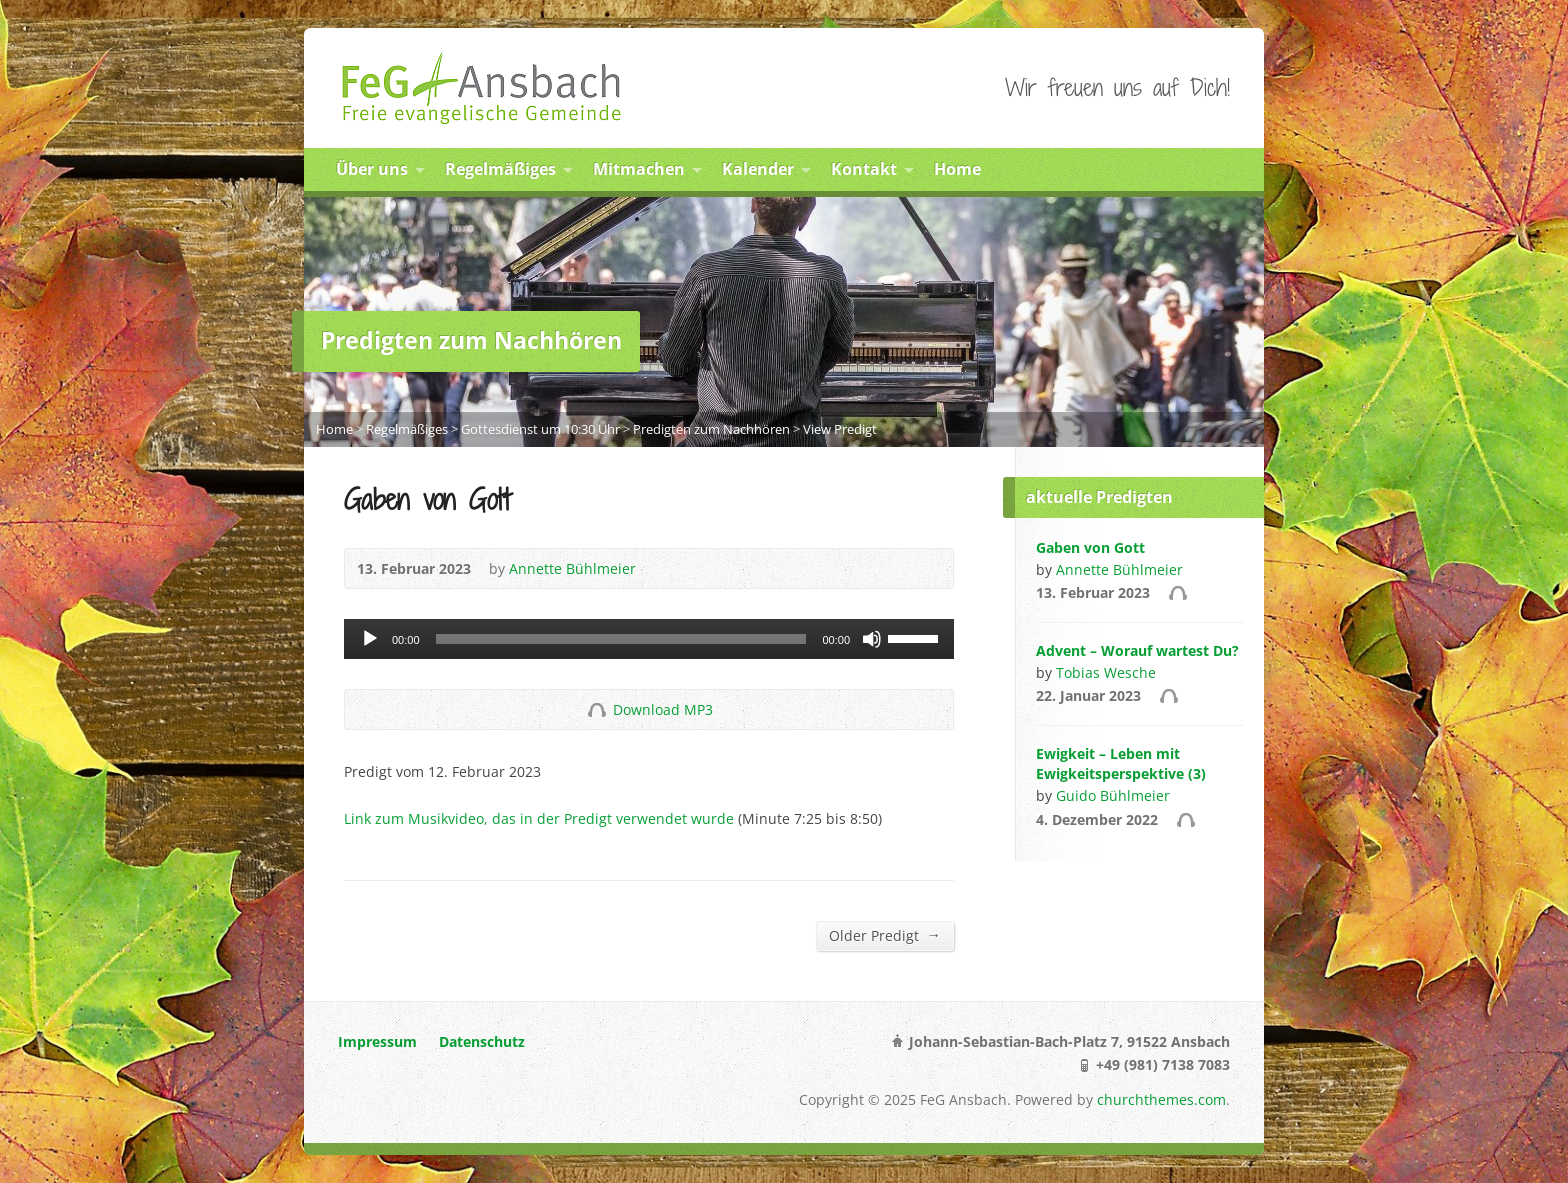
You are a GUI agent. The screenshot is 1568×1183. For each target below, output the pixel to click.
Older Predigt (885, 935)
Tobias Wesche (1106, 672)
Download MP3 (663, 709)
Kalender (758, 169)
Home (957, 169)
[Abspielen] (370, 639)
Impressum (377, 1041)
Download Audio (596, 709)
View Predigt (840, 429)
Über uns (372, 169)
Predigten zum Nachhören (711, 429)
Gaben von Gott (1090, 547)
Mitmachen (639, 169)
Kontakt (864, 169)
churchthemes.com (1161, 1099)
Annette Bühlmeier (572, 568)
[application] (649, 639)
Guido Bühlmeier (1113, 795)
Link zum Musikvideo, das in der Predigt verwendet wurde (539, 818)
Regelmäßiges (500, 169)
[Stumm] (872, 639)
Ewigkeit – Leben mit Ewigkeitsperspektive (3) (1121, 763)
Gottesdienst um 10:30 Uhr (540, 429)
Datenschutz (482, 1041)
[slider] (621, 639)
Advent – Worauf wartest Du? (1137, 650)
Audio (1177, 592)
